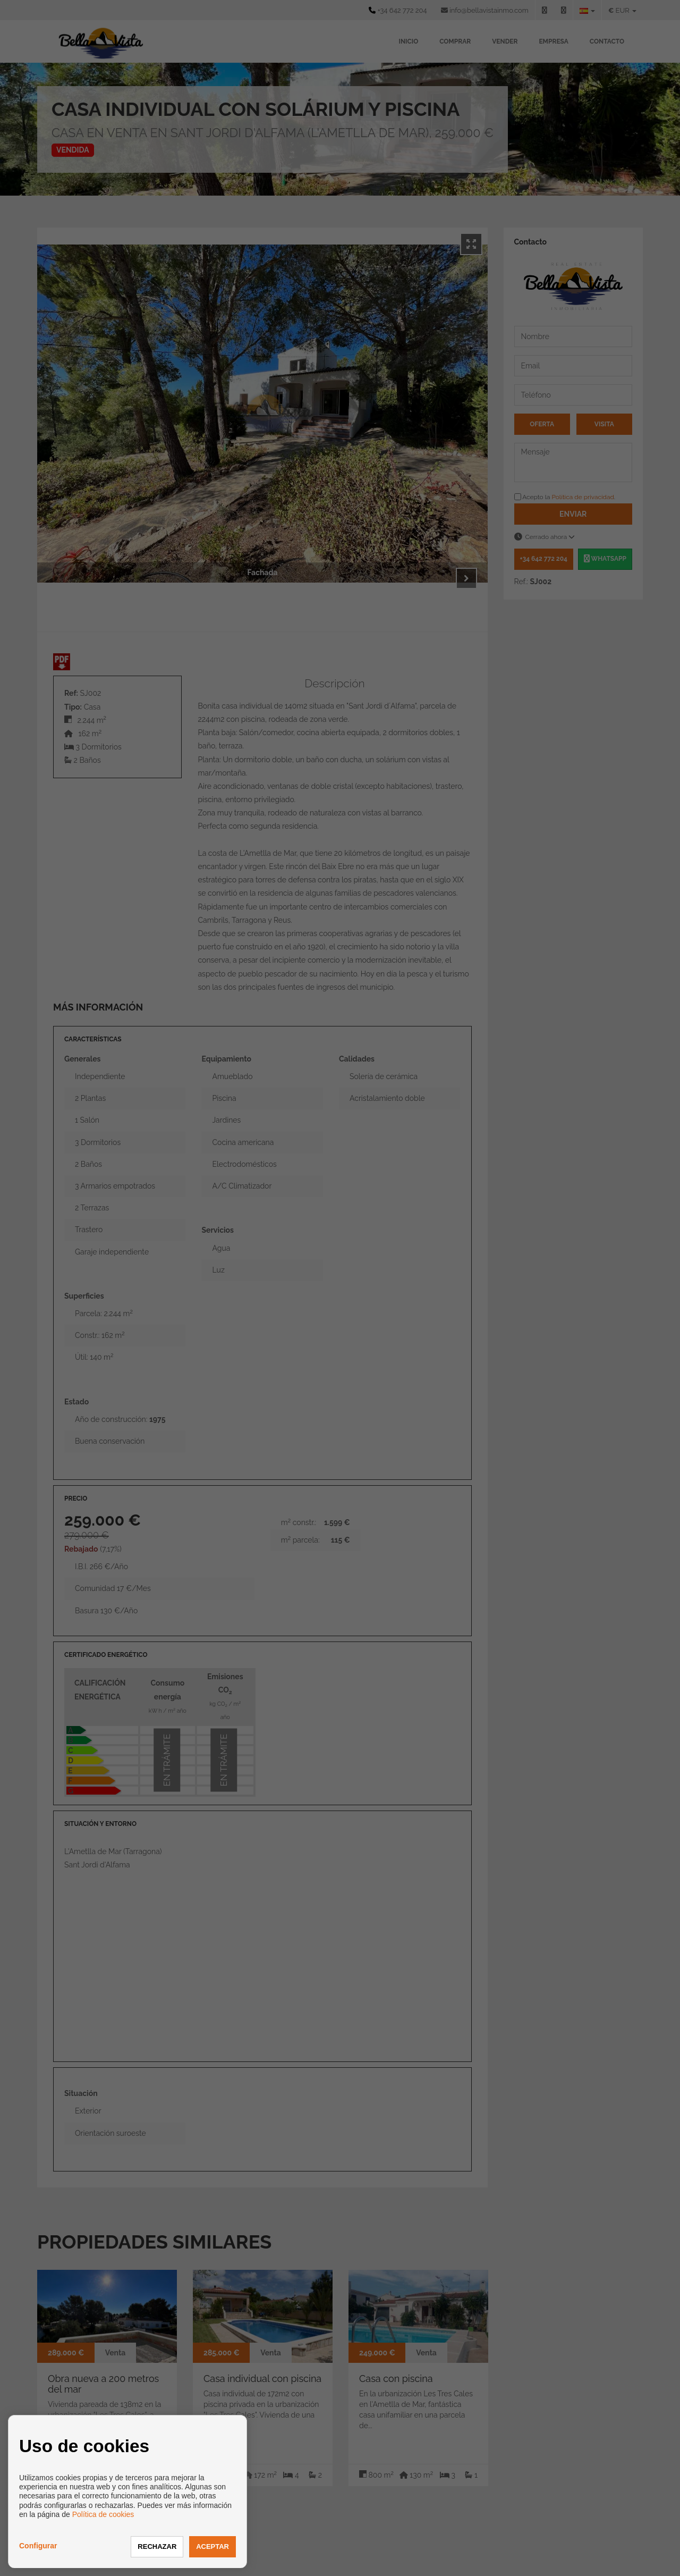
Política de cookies (103, 2514)
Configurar (38, 2545)
